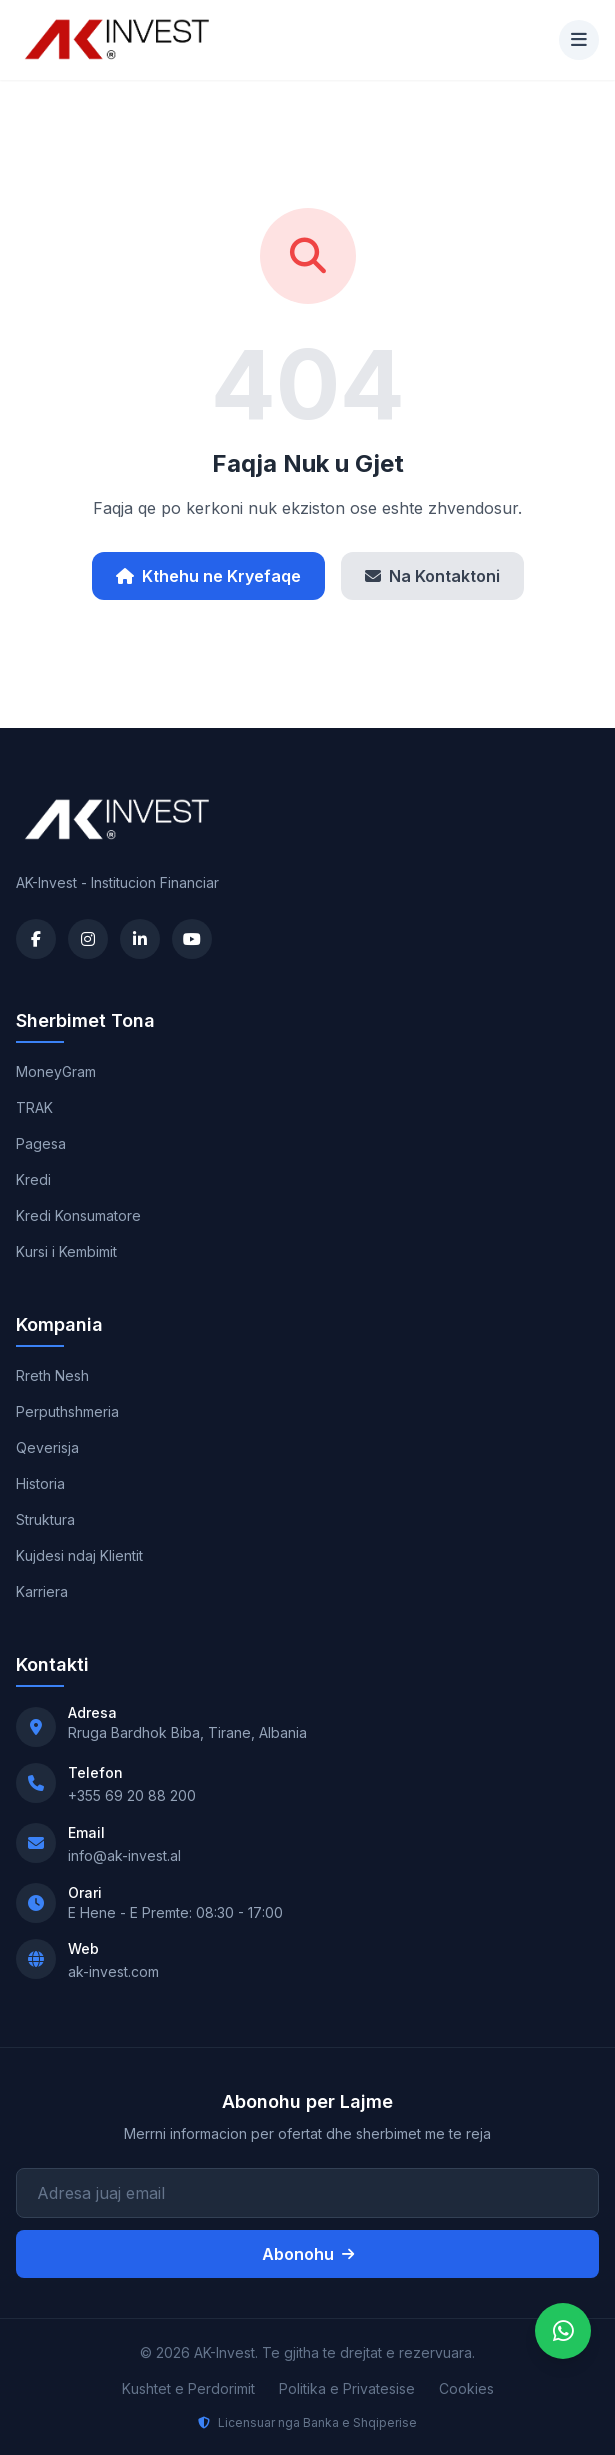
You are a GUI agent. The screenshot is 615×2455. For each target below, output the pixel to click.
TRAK (34, 1107)
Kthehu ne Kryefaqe (208, 576)
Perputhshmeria (67, 1411)
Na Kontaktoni (432, 576)
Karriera (42, 1591)
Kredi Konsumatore (78, 1215)
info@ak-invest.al (124, 1855)
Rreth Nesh (52, 1375)
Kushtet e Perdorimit (188, 2388)
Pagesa (41, 1143)
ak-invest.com (113, 1971)
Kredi (33, 1179)
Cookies (466, 2388)
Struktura (45, 1519)
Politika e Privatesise (347, 2388)
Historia (40, 1483)
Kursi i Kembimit (66, 1251)
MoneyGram (56, 1071)
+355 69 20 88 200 (132, 1795)
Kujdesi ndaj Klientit (79, 1555)
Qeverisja (47, 1447)
